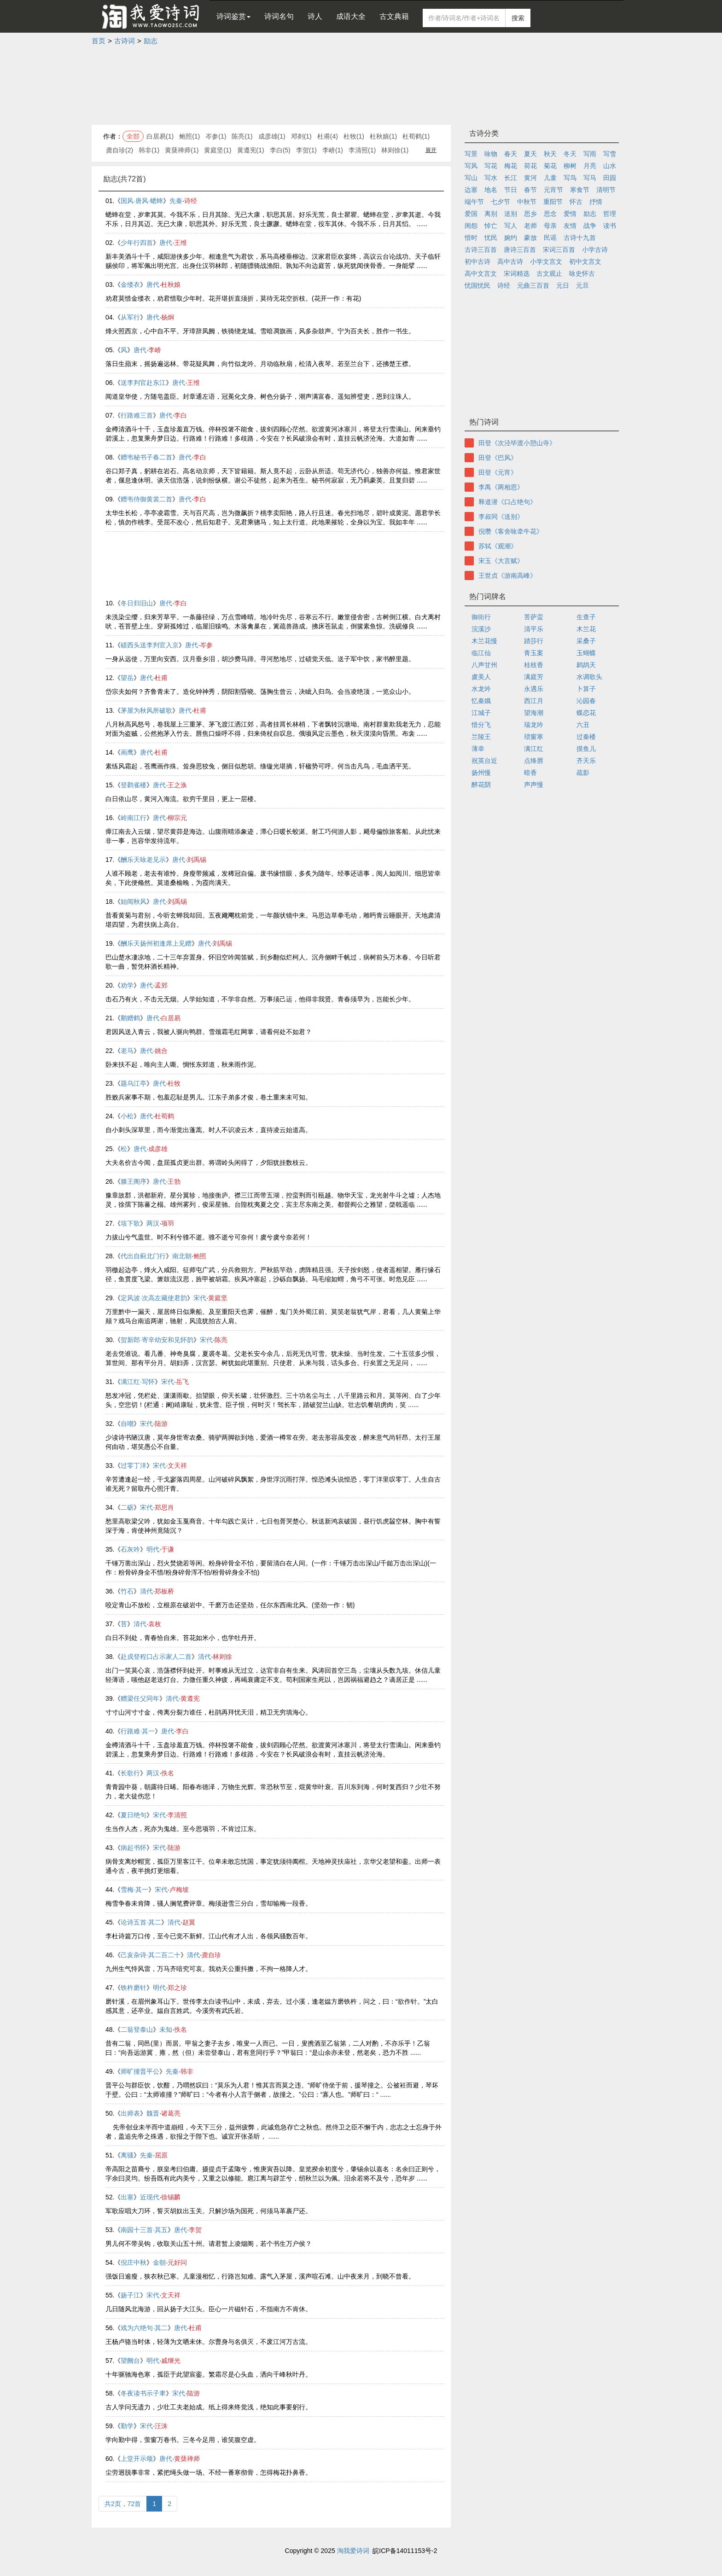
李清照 (177, 1815)
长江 (510, 177)
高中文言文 (481, 273)
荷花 (530, 165)
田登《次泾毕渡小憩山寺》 (517, 443)
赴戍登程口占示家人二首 (156, 1656)
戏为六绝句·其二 (144, 2328)
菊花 (550, 165)
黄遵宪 (190, 1698)
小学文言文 (546, 261)
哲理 (609, 213)
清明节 (606, 189)
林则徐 (222, 1656)
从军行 (130, 317)
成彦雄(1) (271, 136)
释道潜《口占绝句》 (507, 502)
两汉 (152, 1223)
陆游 (161, 1423)
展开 (431, 150)
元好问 (177, 2262)
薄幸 (478, 748)
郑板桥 (164, 1591)
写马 (589, 177)
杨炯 (167, 317)
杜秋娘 (170, 284)
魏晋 (152, 2113)
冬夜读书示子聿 (143, 2393)
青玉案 (533, 653)
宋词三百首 (559, 249)
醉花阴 (481, 784)
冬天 (570, 153)
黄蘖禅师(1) (181, 150)
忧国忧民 (477, 285)
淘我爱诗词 (353, 2550)
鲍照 (199, 1256)
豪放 (530, 237)
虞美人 (481, 676)
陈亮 (221, 1339)
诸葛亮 (170, 2113)
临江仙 (481, 653)
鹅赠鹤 (130, 1018)
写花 (490, 165)
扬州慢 (481, 772)
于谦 (167, 1549)
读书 (609, 225)
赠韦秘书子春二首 (146, 457)
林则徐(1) (394, 150)
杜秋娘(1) (383, 136)
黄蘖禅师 (187, 2458)
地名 (490, 189)
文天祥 (177, 1465)
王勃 (174, 1181)
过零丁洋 (133, 1465)
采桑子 (586, 641)
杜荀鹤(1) (416, 136)
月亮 (589, 165)
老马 (127, 1050)
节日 (510, 189)
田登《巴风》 (497, 457)
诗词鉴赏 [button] (233, 16)
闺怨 (471, 225)
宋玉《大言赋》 (501, 560)
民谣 (550, 237)
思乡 (530, 213)
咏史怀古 (582, 273)
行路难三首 (137, 415)
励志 (150, 41)
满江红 (533, 748)
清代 (146, 1591)
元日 (562, 285)
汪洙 (161, 2426)
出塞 (127, 2197)
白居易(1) (160, 136)
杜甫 (161, 677)
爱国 (471, 213)
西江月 (533, 700)
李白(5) (280, 150)
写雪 (609, 153)
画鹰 (127, 752)
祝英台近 (484, 760)
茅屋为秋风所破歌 (146, 710)
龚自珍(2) (119, 150)
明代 (152, 1549)
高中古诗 (510, 261)
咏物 (490, 153)
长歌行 (130, 1773)
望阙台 (130, 2360)
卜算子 (586, 688)
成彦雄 (158, 1148)
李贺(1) (306, 150)
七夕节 (500, 201)
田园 (609, 177)
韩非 (186, 2071)
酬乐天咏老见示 (143, 859)
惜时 (471, 237)
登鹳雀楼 (133, 785)
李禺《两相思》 (501, 487)
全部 (133, 136)
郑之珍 (177, 1987)
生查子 (586, 617)
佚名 (167, 1773)
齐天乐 (586, 760)
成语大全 (351, 16)
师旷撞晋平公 (140, 2071)
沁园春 (586, 700)
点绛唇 (533, 760)
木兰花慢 (484, 641)
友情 (570, 225)
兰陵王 (481, 736)
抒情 (595, 201)
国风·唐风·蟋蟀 (142, 200)
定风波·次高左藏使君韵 (154, 1298)
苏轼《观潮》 (497, 546)
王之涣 (177, 785)
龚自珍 (211, 1955)
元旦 (582, 285)
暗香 (530, 772)
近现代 (149, 2197)
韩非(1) (149, 150)
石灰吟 (130, 1549)
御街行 (481, 617)
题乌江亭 (133, 1083)
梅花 (510, 165)
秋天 (550, 153)
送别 (510, 213)
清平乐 (533, 629)
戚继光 (170, 2360)
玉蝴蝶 (586, 653)
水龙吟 (481, 688)
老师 (530, 225)
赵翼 (188, 1922)
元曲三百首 (533, 285)
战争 (589, 225)
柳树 (570, 165)
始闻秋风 (133, 901)
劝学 (127, 985)
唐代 (165, 242)
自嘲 (127, 1423)
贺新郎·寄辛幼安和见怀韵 (157, 1339)
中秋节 (526, 201)
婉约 (510, 237)
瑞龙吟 (533, 724)
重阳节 (553, 201)
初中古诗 (477, 261)
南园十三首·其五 (144, 2229)
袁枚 (154, 1624)
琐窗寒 (533, 736)
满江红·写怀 (138, 1381)
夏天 (530, 153)
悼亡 (490, 225)
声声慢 (533, 784)
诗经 (190, 200)
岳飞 (182, 1381)
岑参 (206, 645)
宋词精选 (517, 273)
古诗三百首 (481, 249)
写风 (471, 165)
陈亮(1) (242, 136)
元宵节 (553, 189)
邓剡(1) (301, 136)
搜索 (518, 18)
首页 (98, 41)
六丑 (582, 724)
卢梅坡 (179, 1889)
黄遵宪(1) (250, 150)
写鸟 (570, 177)
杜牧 (174, 1083)
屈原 (161, 2155)
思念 (550, 213)
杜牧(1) (354, 136)
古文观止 (549, 273)
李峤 (154, 350)
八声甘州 (484, 665)
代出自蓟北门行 (143, 1256)
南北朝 (182, 1256)
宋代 (199, 1298)
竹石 (127, 1591)
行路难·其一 (138, 1731)
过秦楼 (586, 736)
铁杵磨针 (133, 1987)
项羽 (167, 1223)
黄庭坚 (217, 1298)
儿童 (550, 177)
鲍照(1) (189, 136)
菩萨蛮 (533, 617)
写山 (471, 177)
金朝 (159, 2262)
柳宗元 (177, 817)
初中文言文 (585, 261)
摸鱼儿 (586, 748)
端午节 (474, 201)
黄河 (530, 177)
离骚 (127, 2155)
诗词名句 (279, 16)
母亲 (550, 225)
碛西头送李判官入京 (150, 645)
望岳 (127, 677)
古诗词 (124, 41)
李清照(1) (362, 150)
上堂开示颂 (137, 2458)
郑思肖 (164, 1507)
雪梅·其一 (134, 1889)
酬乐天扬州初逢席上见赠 (156, 943)
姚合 (161, 1050)
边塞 (471, 189)
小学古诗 (595, 249)
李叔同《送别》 (501, 516)
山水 (609, 165)
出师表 (130, 2113)
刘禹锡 (196, 859)
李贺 (195, 2229)
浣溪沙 (481, 629)
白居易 (170, 1018)
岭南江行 (133, 817)
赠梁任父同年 (140, 1698)
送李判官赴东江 (143, 382)
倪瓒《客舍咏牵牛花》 (510, 531)
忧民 (490, 237)
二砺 (127, 1507)
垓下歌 (130, 1223)
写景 (471, 153)
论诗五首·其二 (141, 1922)
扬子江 (130, 2295)
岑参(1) (215, 136)
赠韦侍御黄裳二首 (146, 499)
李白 (180, 415)
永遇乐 (533, 688)
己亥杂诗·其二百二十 (150, 1955)
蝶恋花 (586, 712)
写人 (510, 225)
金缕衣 (130, 284)
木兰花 (586, 629)
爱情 (570, 213)
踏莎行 (533, 641)
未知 (165, 2029)
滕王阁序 (133, 1181)
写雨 (589, 153)
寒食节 (579, 189)
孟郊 (161, 985)
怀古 (576, 201)
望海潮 (533, 712)
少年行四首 (137, 242)
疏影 (582, 772)
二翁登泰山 (137, 2029)
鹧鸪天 (586, 665)
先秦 (175, 200)
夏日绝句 (133, 1815)
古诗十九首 (580, 237)
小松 (127, 1116)
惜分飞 (481, 724)
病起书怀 (133, 1847)
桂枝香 (533, 665)
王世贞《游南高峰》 (507, 575)
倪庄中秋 (133, 2262)
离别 (490, 213)
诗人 (315, 16)
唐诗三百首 (520, 249)
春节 (530, 189)
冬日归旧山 (137, 603)
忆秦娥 (481, 700)
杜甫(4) (327, 136)
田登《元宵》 (497, 472)
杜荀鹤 (164, 1116)
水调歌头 (589, 676)
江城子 (481, 712)
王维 (180, 242)
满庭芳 (533, 676)
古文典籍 (394, 16)
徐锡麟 (170, 2197)
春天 (510, 153)
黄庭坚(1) (217, 150)
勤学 (127, 2426)
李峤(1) (332, 150)
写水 (490, 177)
